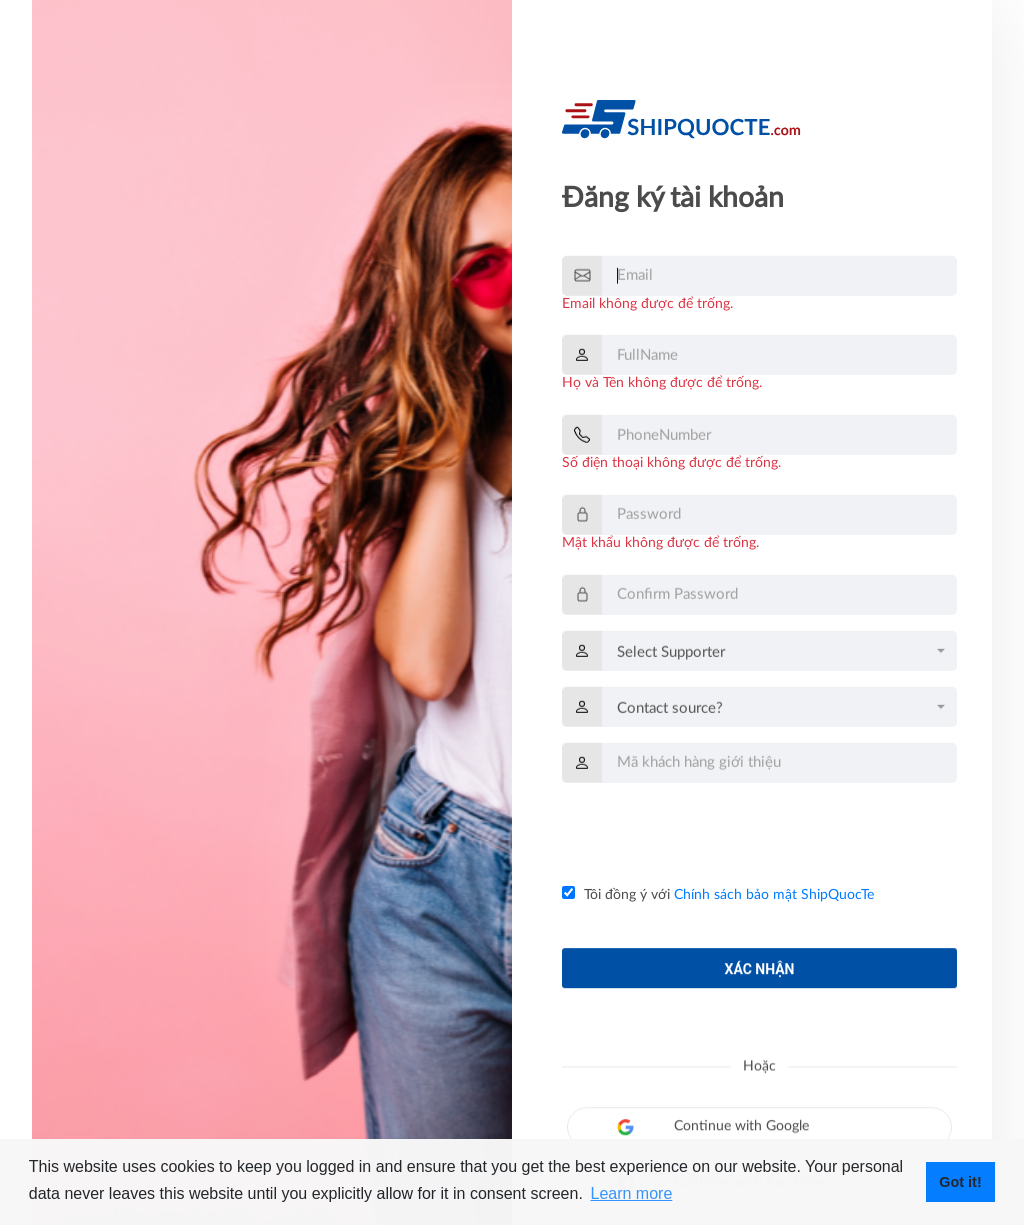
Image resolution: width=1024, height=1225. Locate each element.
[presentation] (714, 835)
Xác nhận (760, 977)
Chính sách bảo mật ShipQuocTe (774, 895)
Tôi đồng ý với (718, 894)
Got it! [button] (960, 1182)
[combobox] (779, 654)
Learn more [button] (631, 1193)
